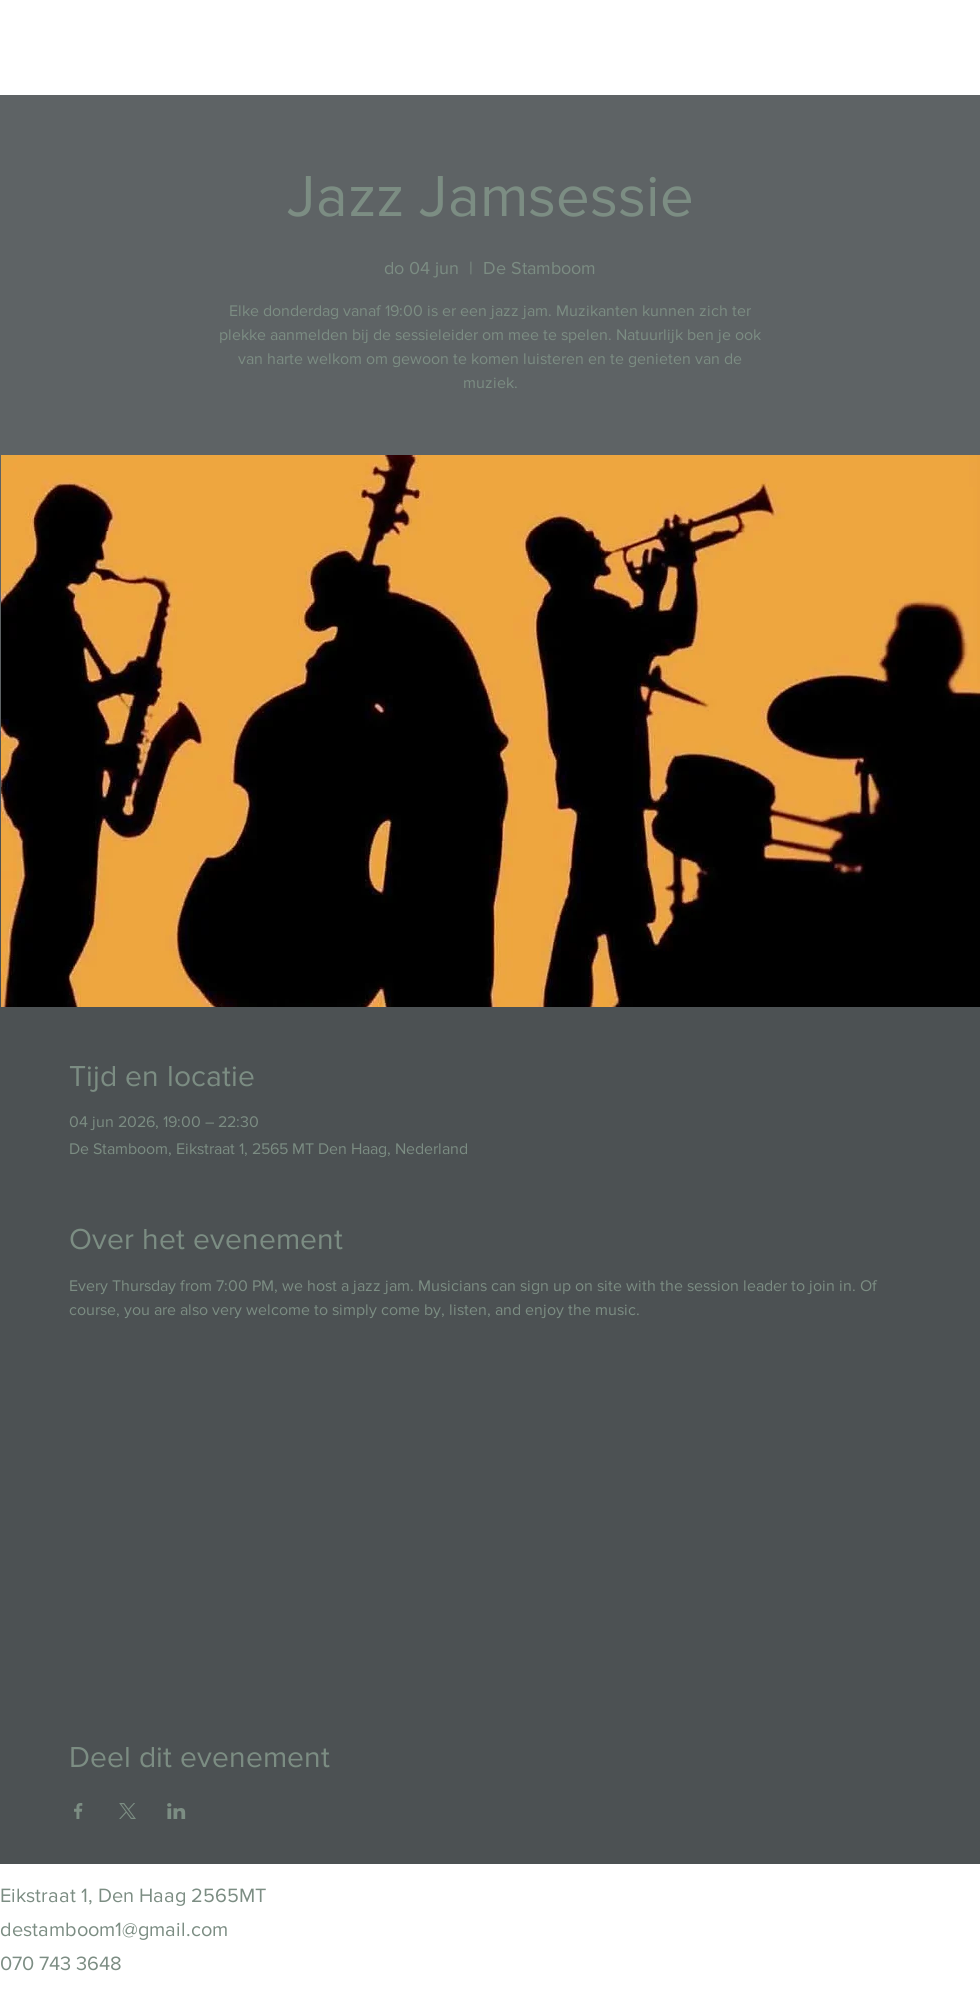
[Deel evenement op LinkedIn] (176, 1811)
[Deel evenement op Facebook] (78, 1811)
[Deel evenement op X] (127, 1811)
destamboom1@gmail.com (114, 1929)
